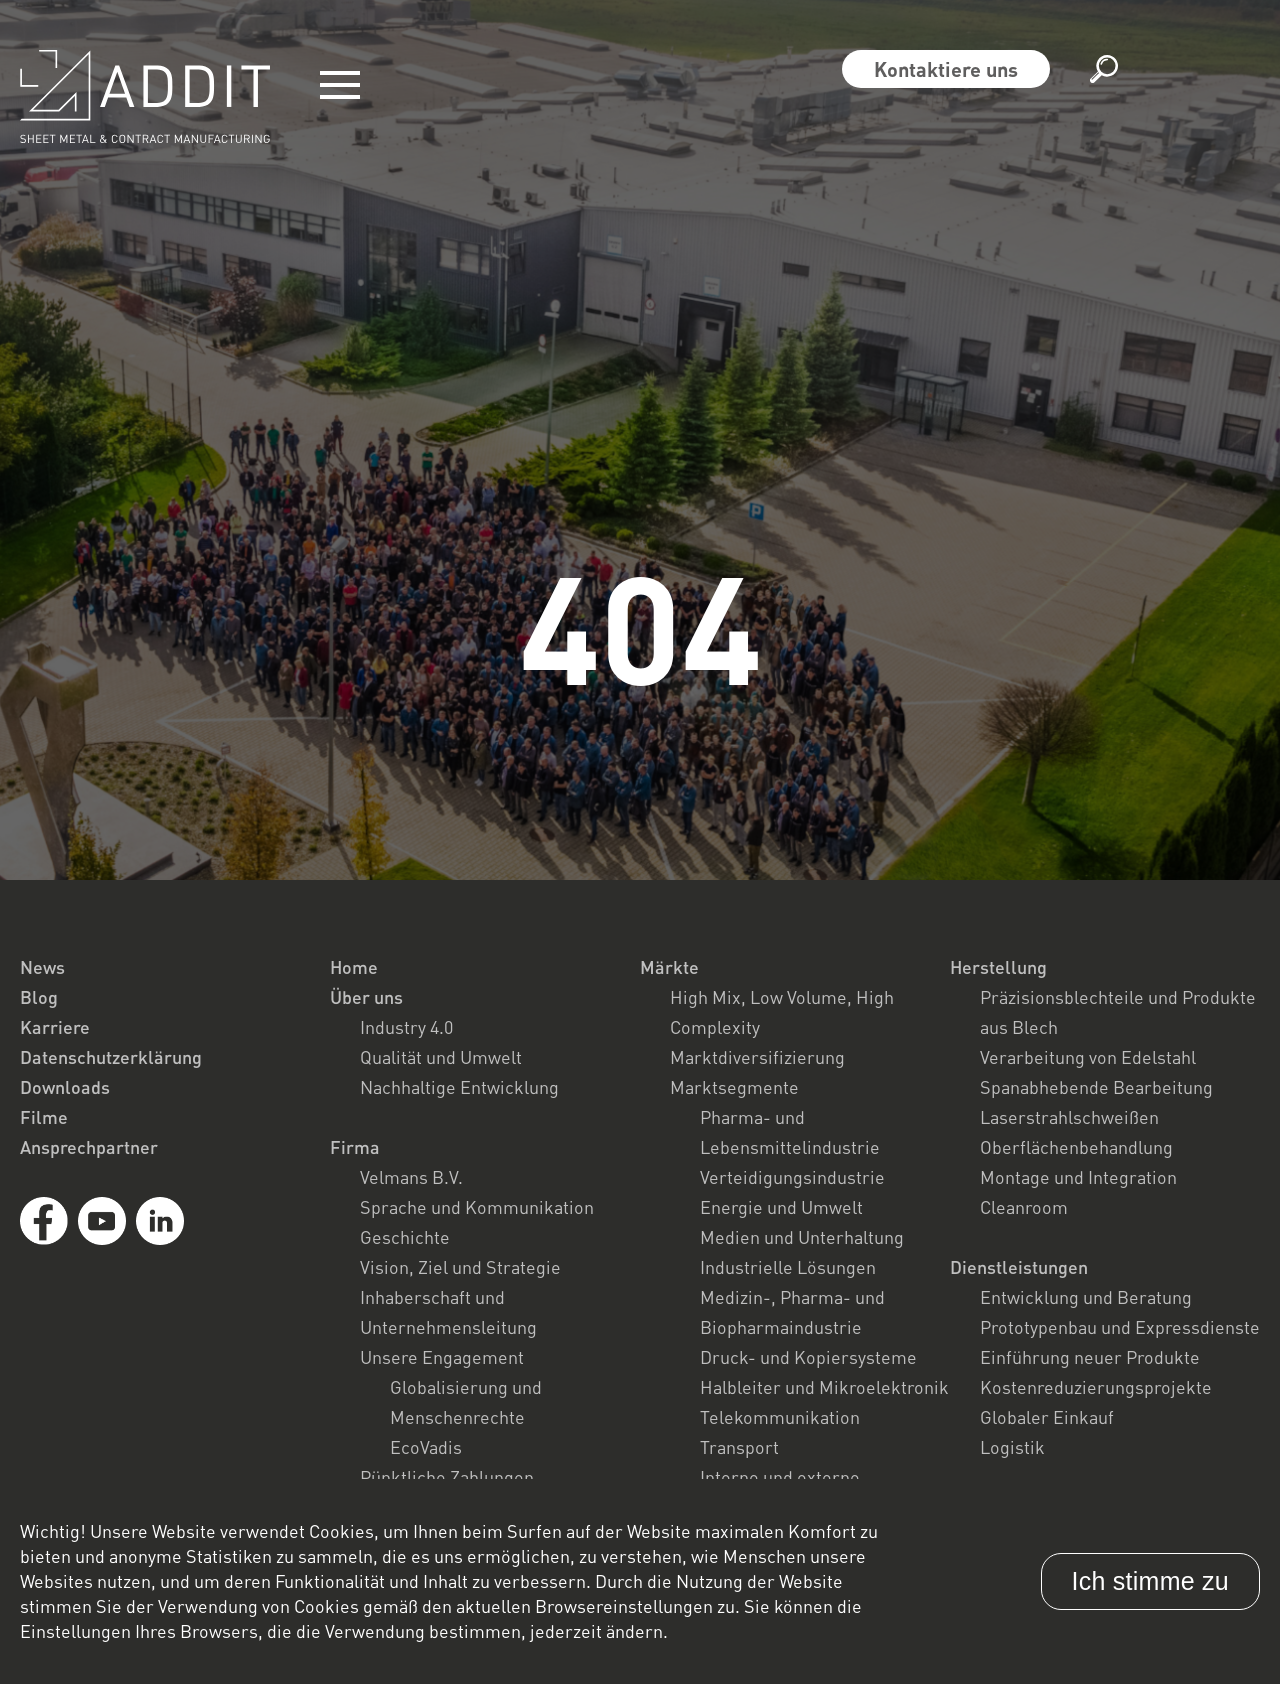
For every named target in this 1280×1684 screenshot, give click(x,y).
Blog (39, 997)
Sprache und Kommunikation (477, 1207)
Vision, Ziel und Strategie (460, 1267)
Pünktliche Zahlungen (447, 1477)
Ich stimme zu (1150, 1581)
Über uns (366, 997)
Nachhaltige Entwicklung (459, 1087)
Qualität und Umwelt (441, 1057)
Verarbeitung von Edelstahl (1088, 1057)
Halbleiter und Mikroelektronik (824, 1387)
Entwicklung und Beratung (1086, 1297)
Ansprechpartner (89, 1147)
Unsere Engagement (442, 1357)
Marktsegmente (734, 1087)
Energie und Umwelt (781, 1207)
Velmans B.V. (411, 1177)
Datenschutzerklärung (111, 1057)
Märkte (669, 967)
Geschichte (405, 1237)
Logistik (1012, 1447)
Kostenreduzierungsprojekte (1096, 1387)
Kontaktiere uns (946, 69)
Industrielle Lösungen (788, 1267)
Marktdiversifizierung (757, 1057)
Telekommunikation (780, 1417)
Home (354, 967)
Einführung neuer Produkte (1090, 1357)
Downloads (65, 1087)
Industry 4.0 (406, 1027)
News (42, 967)
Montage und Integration (1078, 1177)
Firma (355, 1147)
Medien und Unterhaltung (802, 1237)
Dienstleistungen (1019, 1267)
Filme (44, 1117)
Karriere (55, 1027)
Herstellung (998, 967)
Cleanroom (1024, 1207)
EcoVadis (426, 1447)
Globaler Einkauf (1047, 1417)
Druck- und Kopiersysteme (808, 1357)
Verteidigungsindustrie (792, 1177)
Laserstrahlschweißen (1069, 1117)
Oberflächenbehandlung (1076, 1147)
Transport (739, 1447)
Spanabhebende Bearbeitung (1096, 1087)
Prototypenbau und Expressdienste (1120, 1327)
